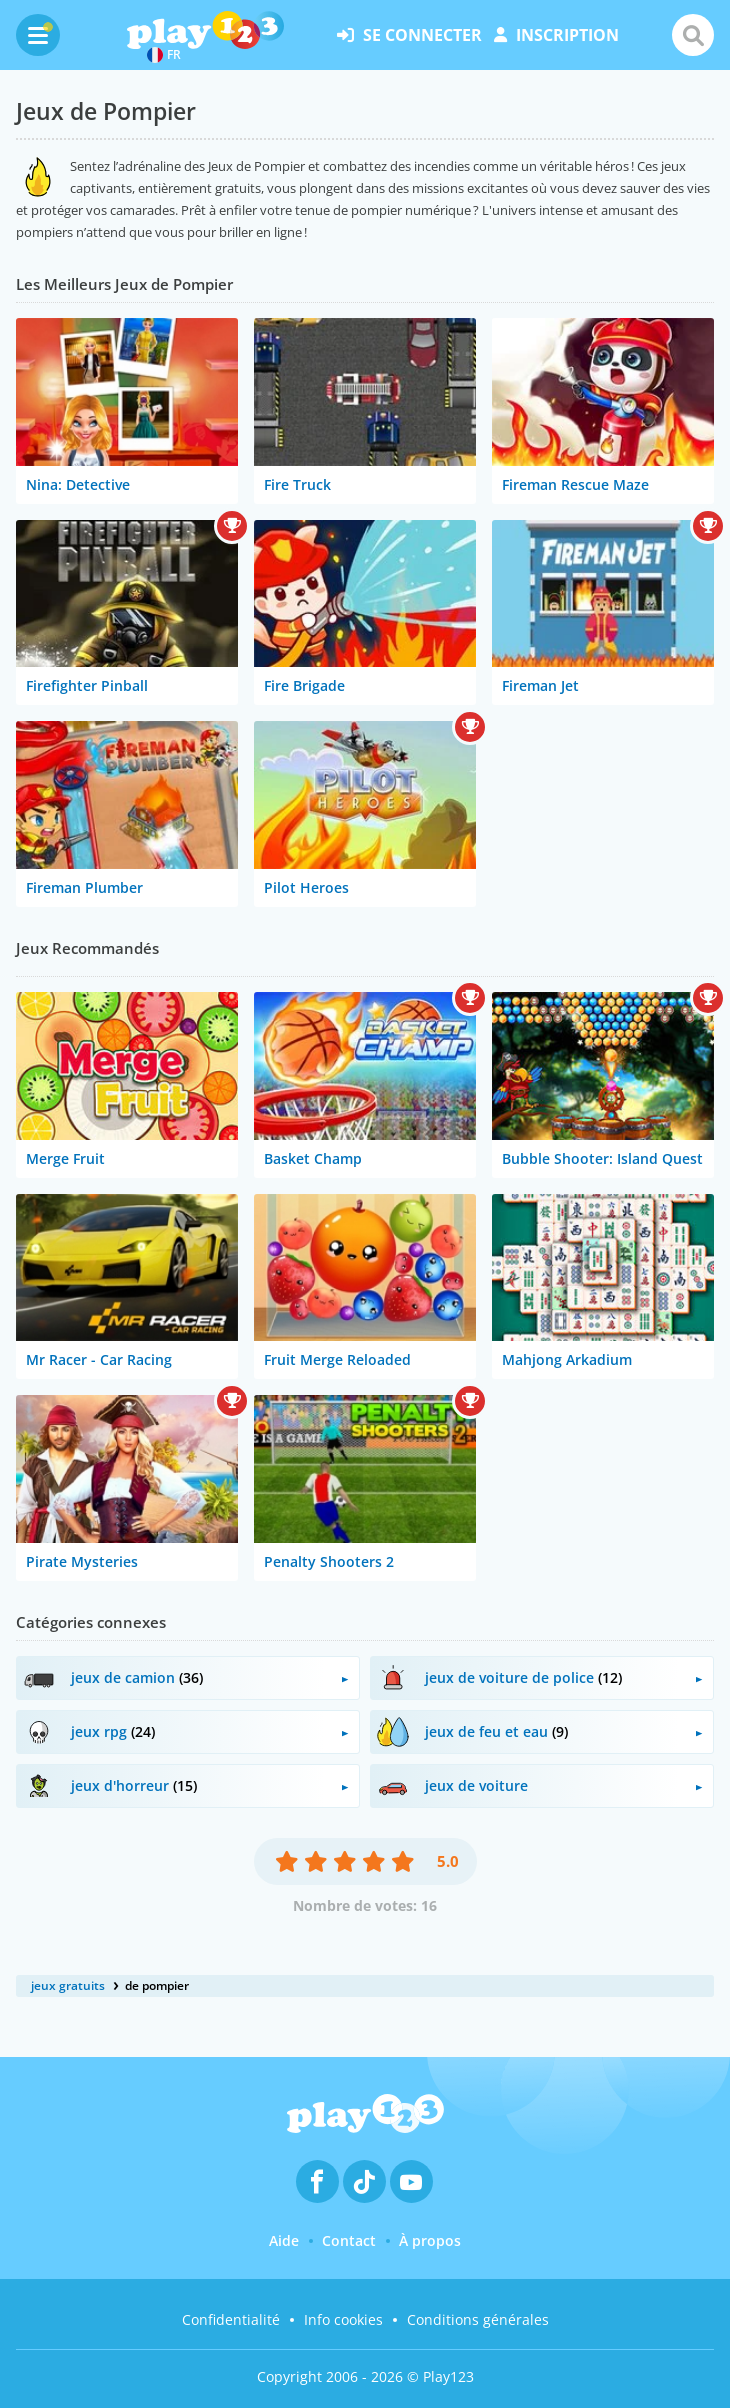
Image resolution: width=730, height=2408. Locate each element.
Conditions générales (478, 2319)
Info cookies (343, 2319)
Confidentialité (231, 2319)
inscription (556, 35)
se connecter (409, 35)
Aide (284, 2240)
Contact (349, 2240)
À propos (430, 2240)
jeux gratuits (68, 1985)
